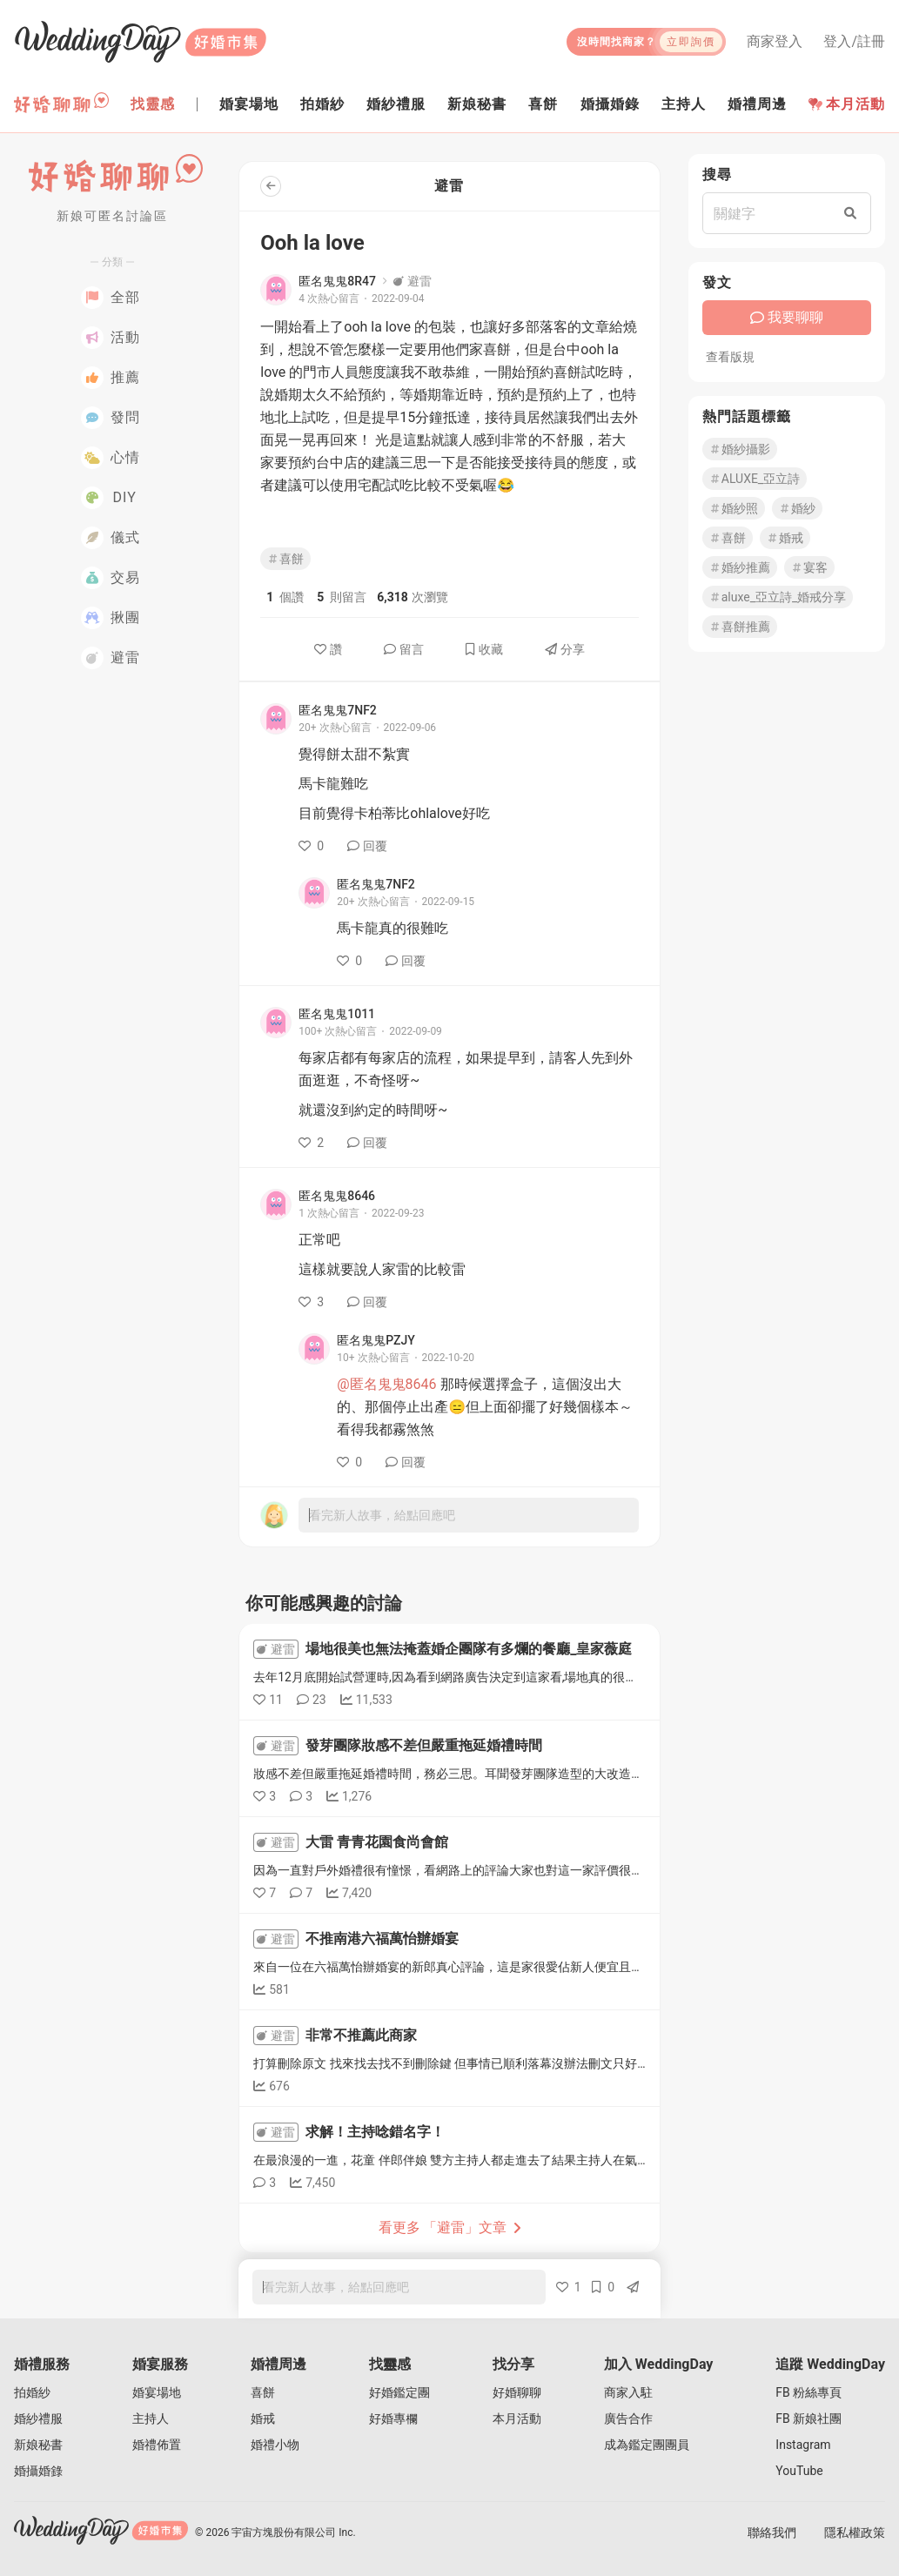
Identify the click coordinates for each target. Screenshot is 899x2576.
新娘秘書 (38, 2445)
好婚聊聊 (517, 2392)
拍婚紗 (32, 2392)
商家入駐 (628, 2392)
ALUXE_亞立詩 (754, 479)
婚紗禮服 (38, 2418)
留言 (404, 649)
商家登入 (774, 42)
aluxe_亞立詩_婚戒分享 (778, 597)
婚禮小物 (275, 2445)
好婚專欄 (393, 2418)
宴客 (809, 567)
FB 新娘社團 (808, 2418)
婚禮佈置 (156, 2445)
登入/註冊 (854, 42)
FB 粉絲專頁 (808, 2392)
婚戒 (785, 538)
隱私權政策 (854, 2532)
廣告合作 (628, 2418)
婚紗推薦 (739, 567)
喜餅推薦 (739, 627)
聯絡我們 (772, 2532)
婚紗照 (733, 508)
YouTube (798, 2471)
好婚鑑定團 (399, 2392)
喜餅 (285, 559)
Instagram (802, 2445)
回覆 (367, 846)
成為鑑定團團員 (646, 2445)
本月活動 (846, 104)
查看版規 (730, 357)
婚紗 (797, 508)
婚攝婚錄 (38, 2471)
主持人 (150, 2418)
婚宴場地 (156, 2392)
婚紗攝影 (739, 449)
